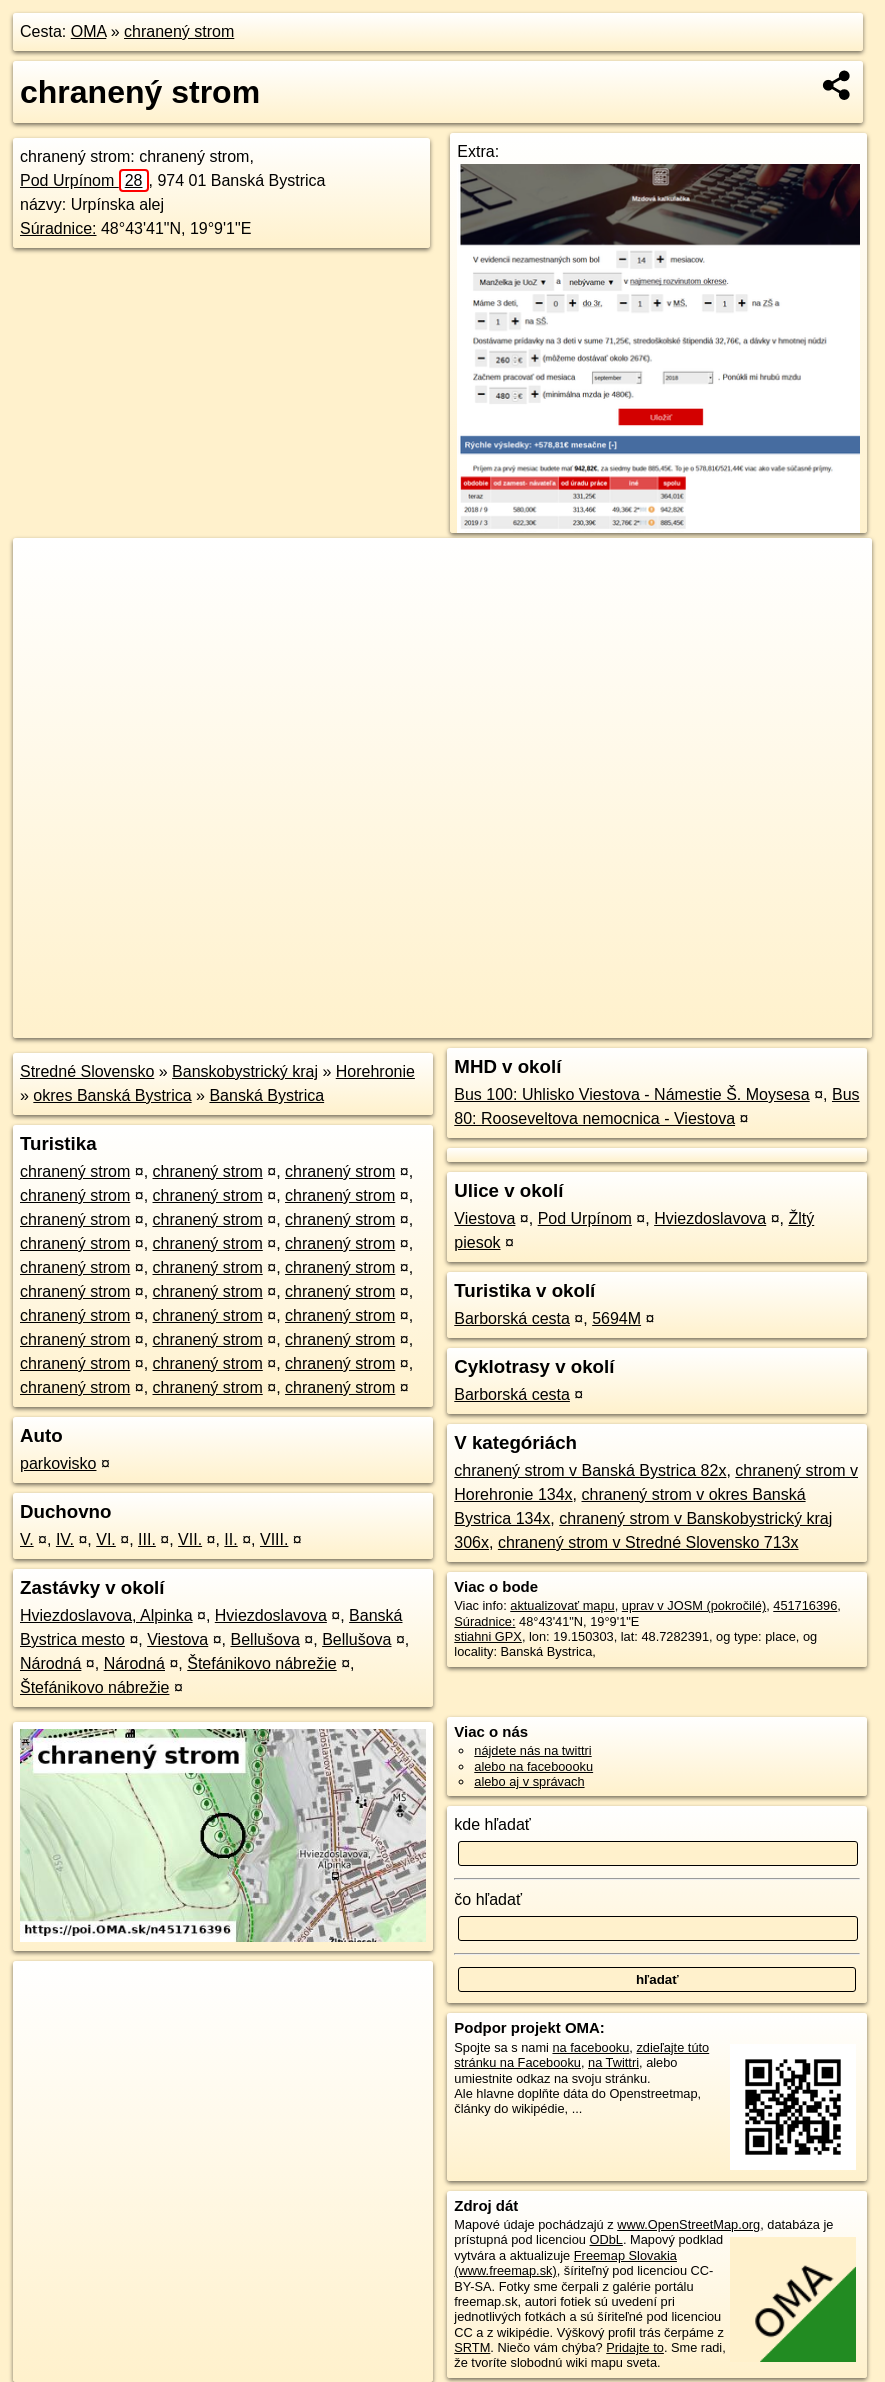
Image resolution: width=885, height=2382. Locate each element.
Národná (50, 1663)
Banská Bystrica (266, 1095)
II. (230, 1539)
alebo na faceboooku (533, 1766)
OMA (89, 31)
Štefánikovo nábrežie (261, 1663)
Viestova (177, 1639)
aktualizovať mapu (562, 1605)
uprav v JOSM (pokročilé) (694, 1605)
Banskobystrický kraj (245, 1071)
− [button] (47, 603)
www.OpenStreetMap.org (688, 2224)
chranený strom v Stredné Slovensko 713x (648, 1542)
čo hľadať (488, 1899)
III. (147, 1539)
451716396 (805, 1605)
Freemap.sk (636, 1023)
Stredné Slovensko (87, 1071)
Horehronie (375, 1071)
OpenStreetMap (533, 1023)
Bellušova (265, 1639)
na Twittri (613, 2062)
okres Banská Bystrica (112, 1095)
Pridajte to (635, 2347)
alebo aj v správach (529, 1781)
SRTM (472, 2347)
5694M (616, 1318)
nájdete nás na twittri (532, 1750)
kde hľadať (492, 1824)
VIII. (274, 1539)
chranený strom (179, 31)
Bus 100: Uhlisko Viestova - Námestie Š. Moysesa (631, 1094)
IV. (65, 1539)
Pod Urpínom (84, 180)
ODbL (605, 2239)
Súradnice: (58, 228)
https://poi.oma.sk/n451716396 (784, 1023)
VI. (106, 1539)
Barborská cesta (512, 1318)
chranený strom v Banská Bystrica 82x (590, 1470)
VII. (190, 1539)
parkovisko (58, 1463)
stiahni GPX (488, 1636)
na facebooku (590, 2047)
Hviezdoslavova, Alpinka (106, 1615)
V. (27, 1539)
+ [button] (47, 572)
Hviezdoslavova (271, 1615)
